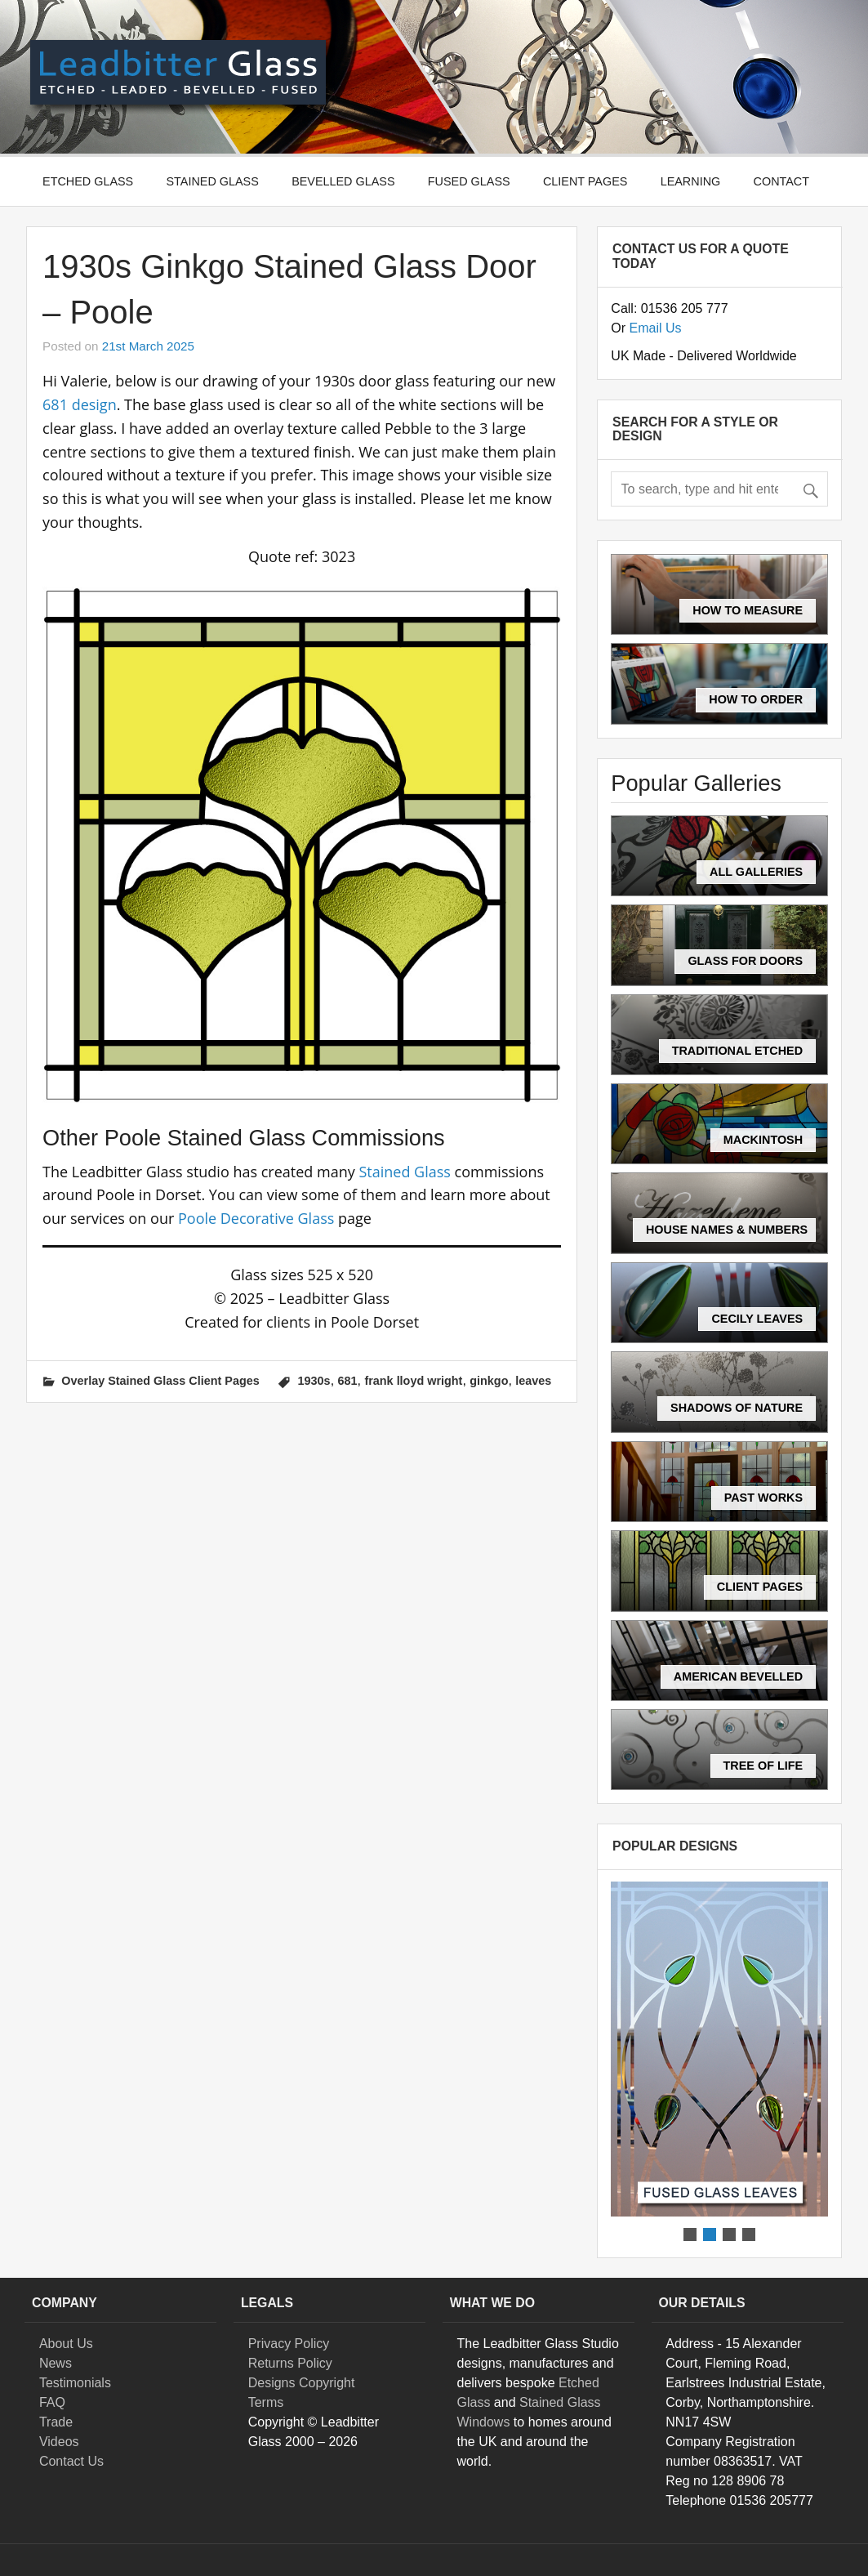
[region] (719, 2063)
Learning (691, 181)
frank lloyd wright (413, 1380)
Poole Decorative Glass (256, 1218)
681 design (79, 404)
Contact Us (71, 2461)
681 (348, 1380)
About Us (66, 2344)
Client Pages (585, 181)
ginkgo (489, 1380)
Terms (266, 2402)
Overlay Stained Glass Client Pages (160, 1380)
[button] (719, 2049)
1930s (314, 1380)
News (55, 2363)
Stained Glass (213, 181)
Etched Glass (87, 181)
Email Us (656, 328)
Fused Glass (469, 181)
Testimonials (75, 2383)
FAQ (52, 2402)
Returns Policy (290, 2363)
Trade (56, 2422)
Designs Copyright (301, 2383)
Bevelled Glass (343, 181)
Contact (781, 181)
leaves (533, 1380)
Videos (59, 2442)
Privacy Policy (289, 2344)
